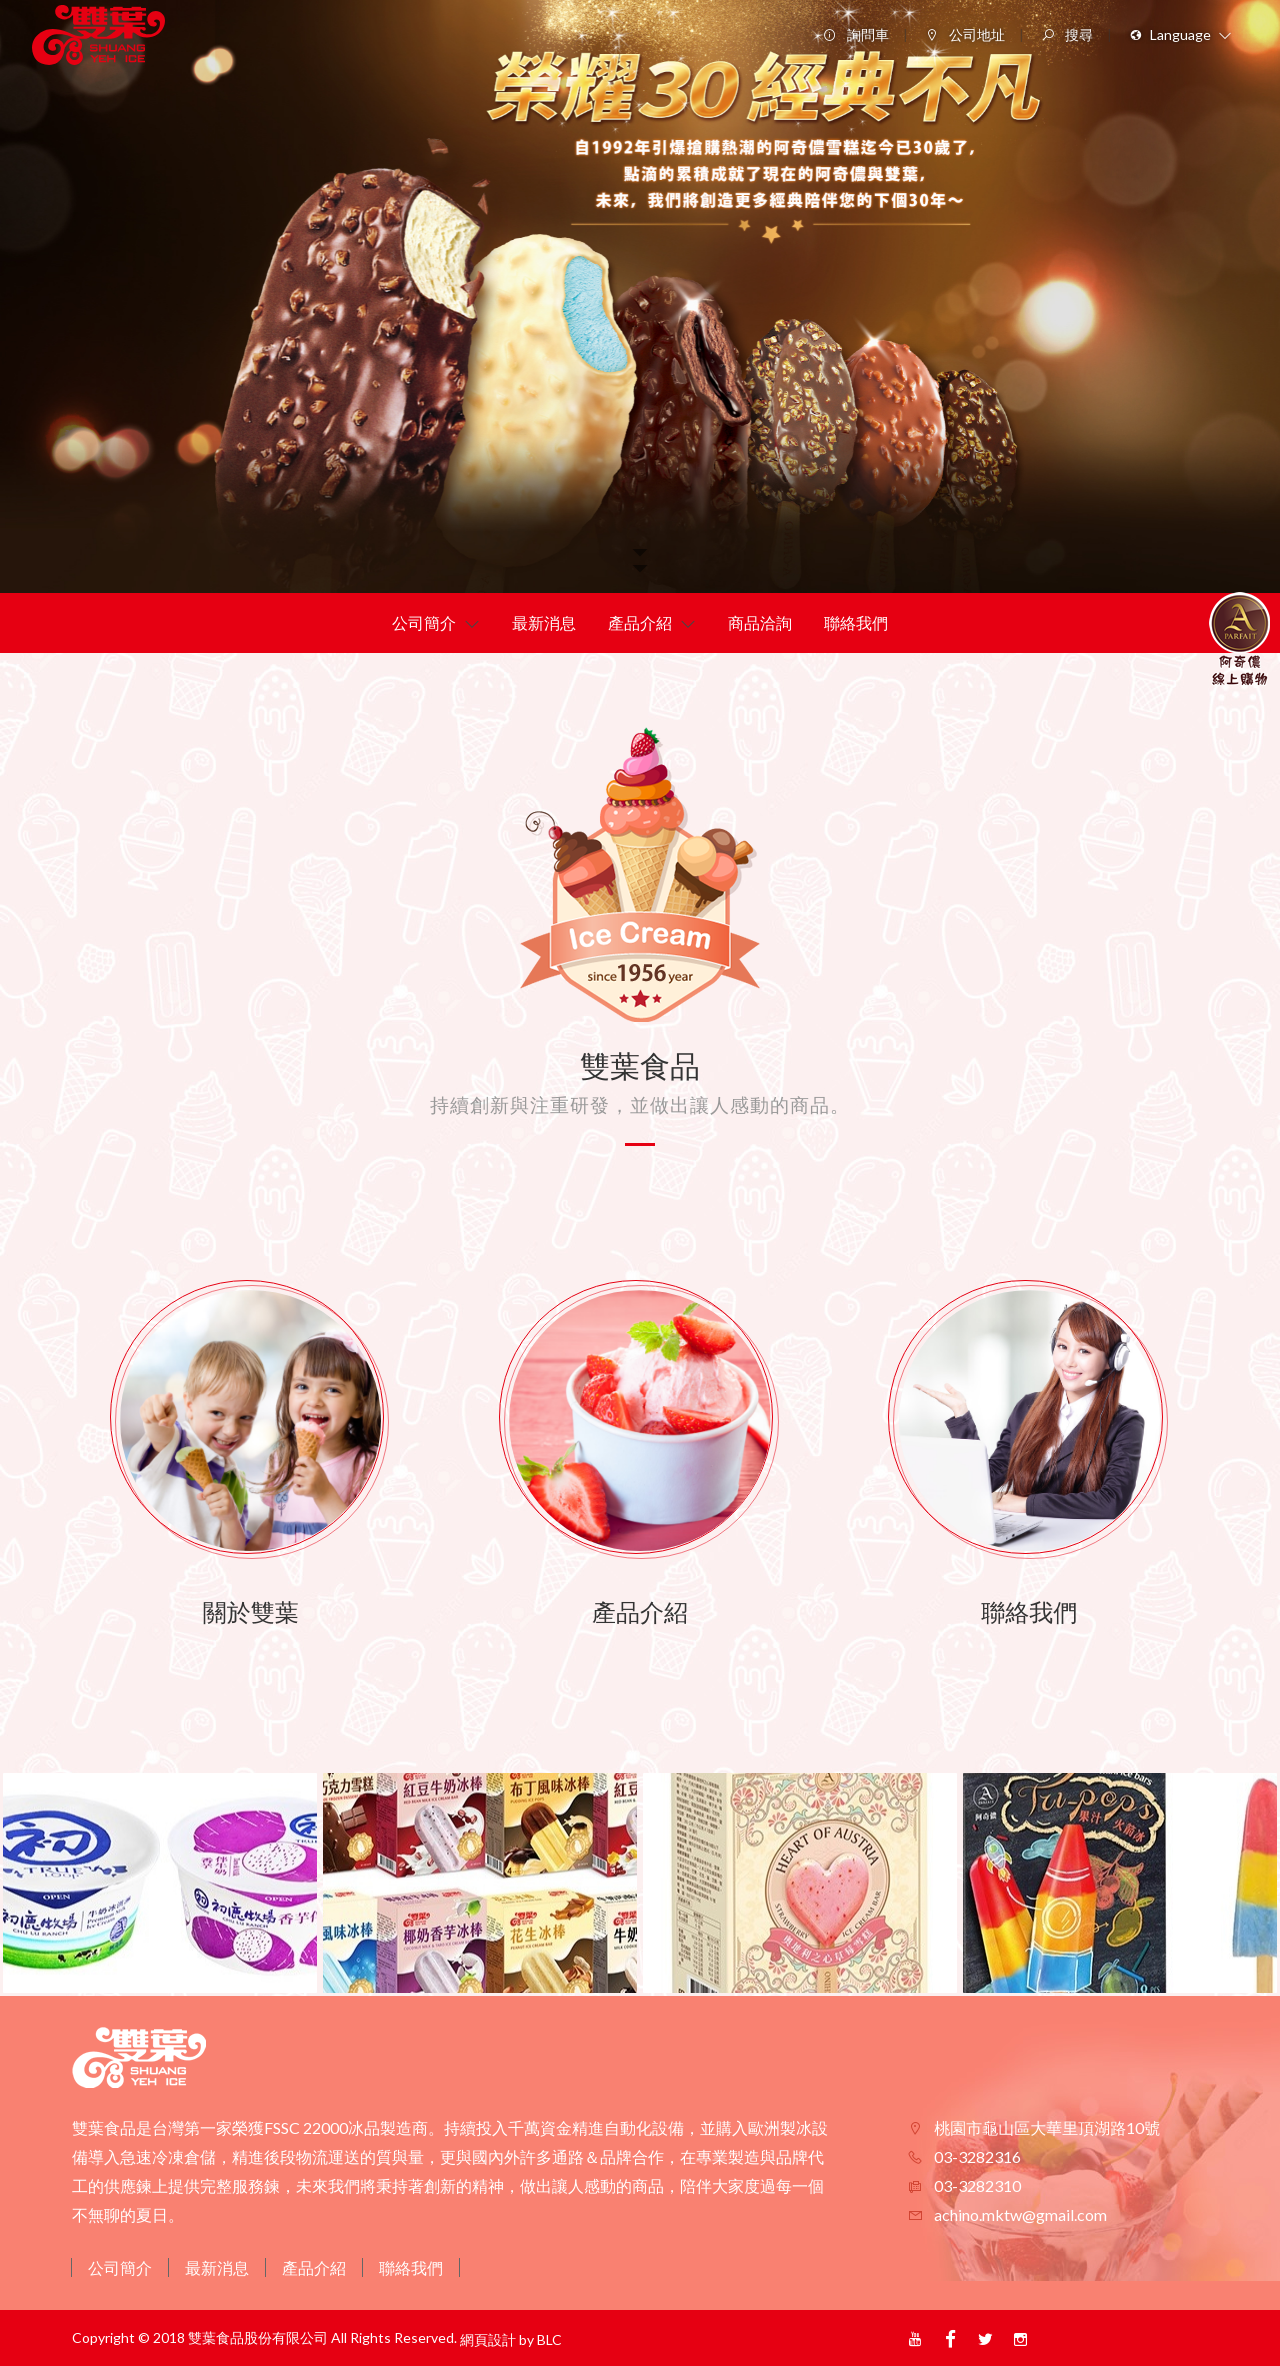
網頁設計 (488, 2339)
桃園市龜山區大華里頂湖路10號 (1045, 2127)
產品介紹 (314, 2267)
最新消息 (217, 2267)
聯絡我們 (411, 2267)
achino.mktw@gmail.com (1019, 2214)
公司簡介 (120, 2267)
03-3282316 (976, 2156)
